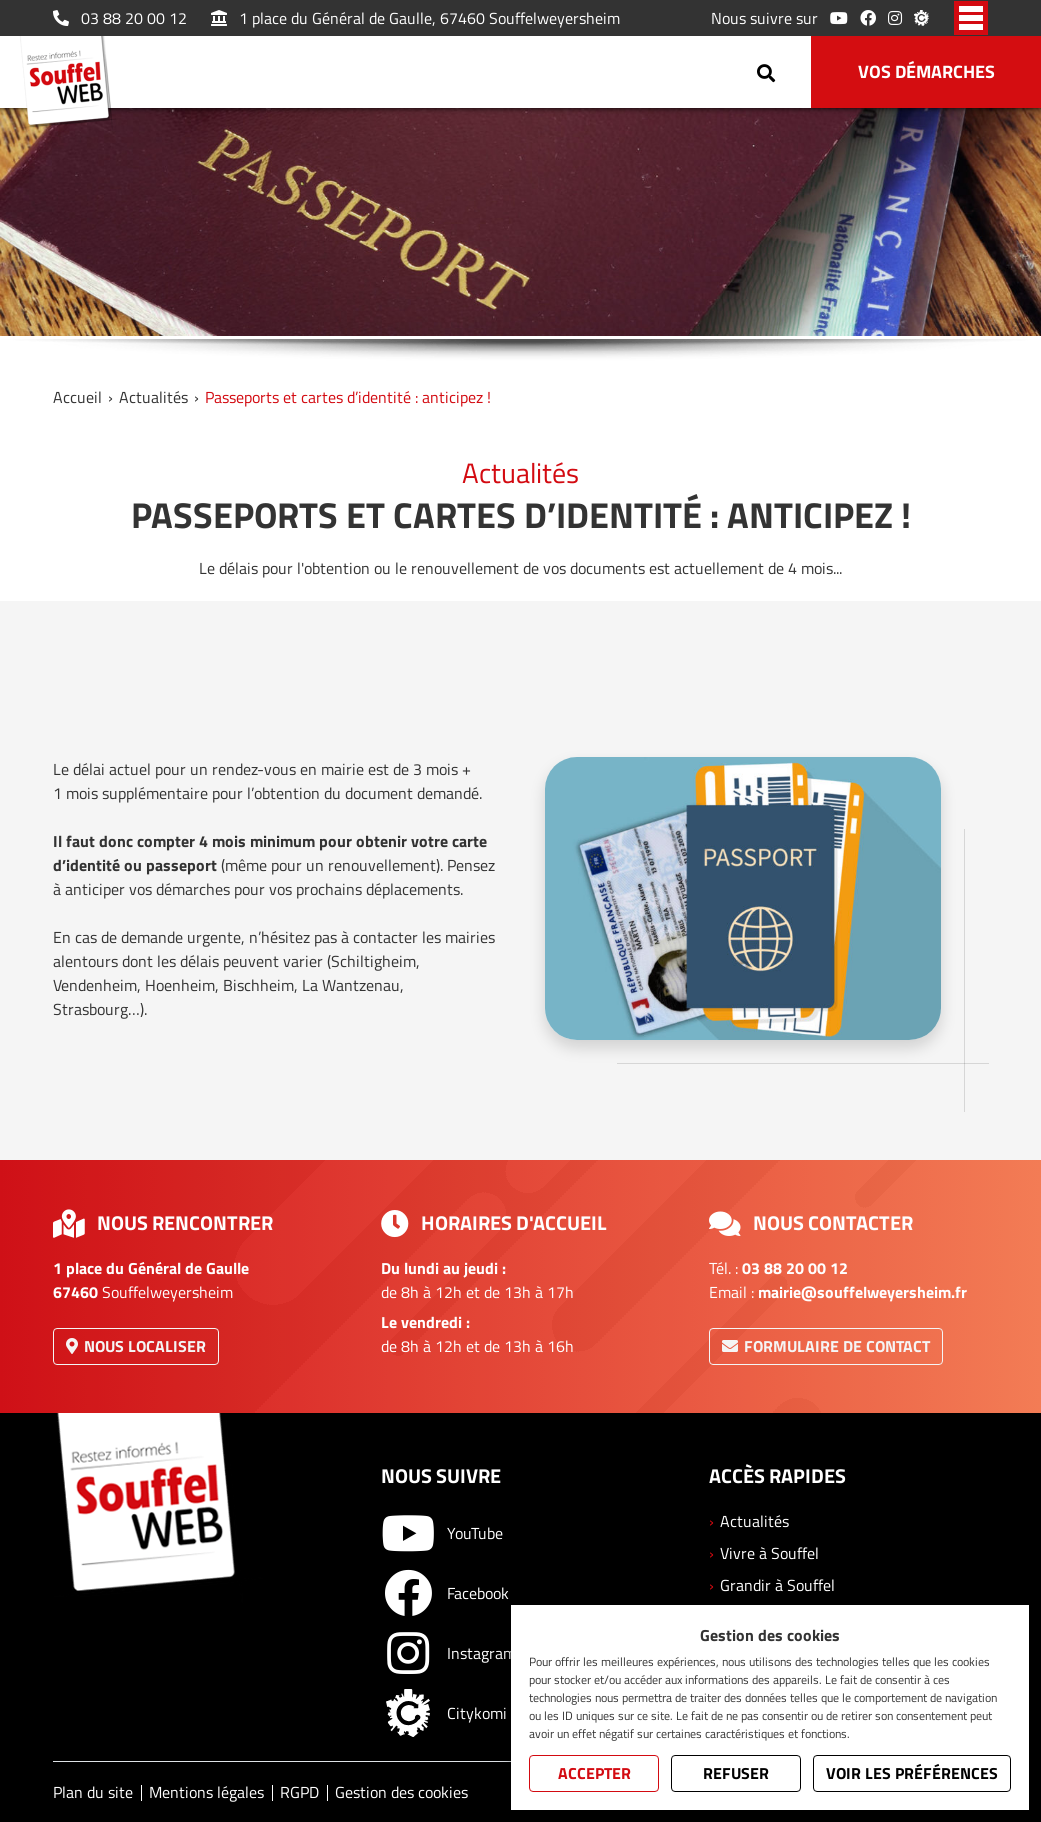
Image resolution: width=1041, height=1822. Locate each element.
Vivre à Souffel (769, 1553)
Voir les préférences (912, 1773)
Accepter (594, 1773)
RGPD (299, 1792)
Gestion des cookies (401, 1792)
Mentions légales (206, 1792)
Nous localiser (136, 1346)
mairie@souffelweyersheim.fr (862, 1292)
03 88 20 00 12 (120, 18)
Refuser (736, 1773)
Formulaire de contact (826, 1346)
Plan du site (93, 1792)
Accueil (77, 397)
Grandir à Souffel (777, 1585)
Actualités (153, 397)
